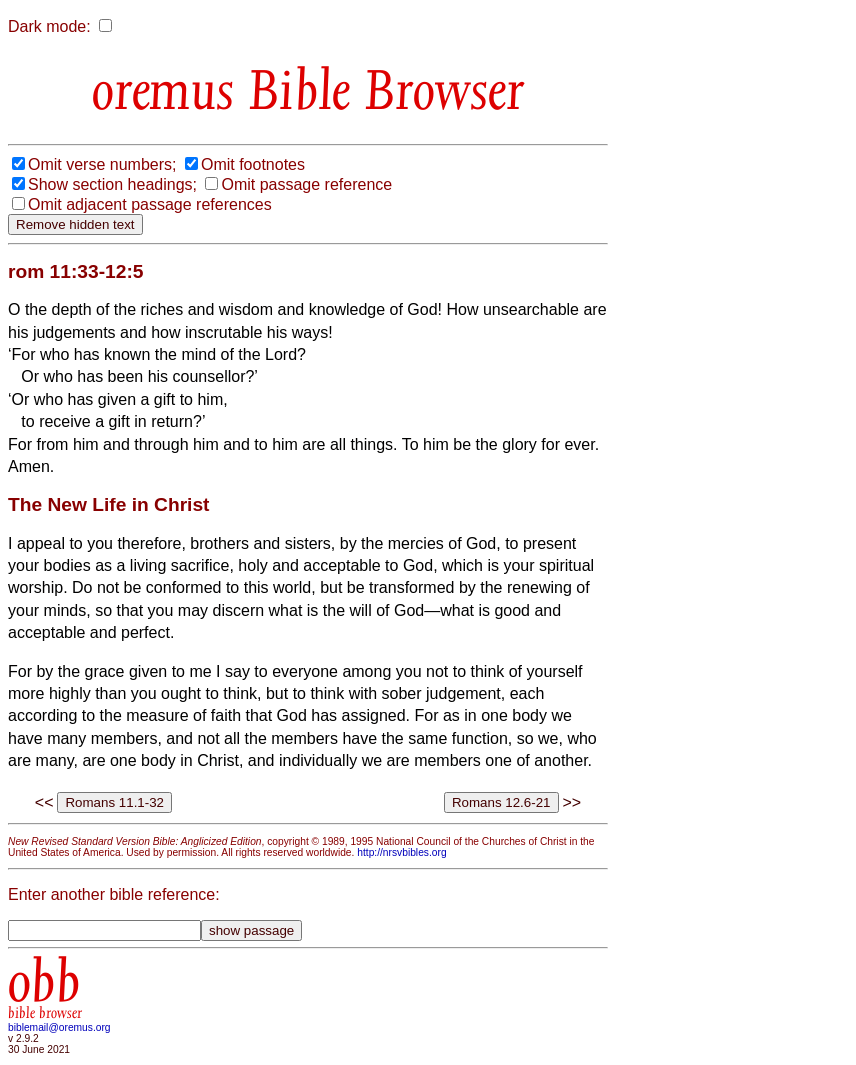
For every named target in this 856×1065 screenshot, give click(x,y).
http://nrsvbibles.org (401, 852)
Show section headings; (112, 184)
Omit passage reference (306, 184)
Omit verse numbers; (102, 164)
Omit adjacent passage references (150, 204)
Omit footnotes (253, 164)
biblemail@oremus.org (59, 1027)
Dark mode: (49, 26)
